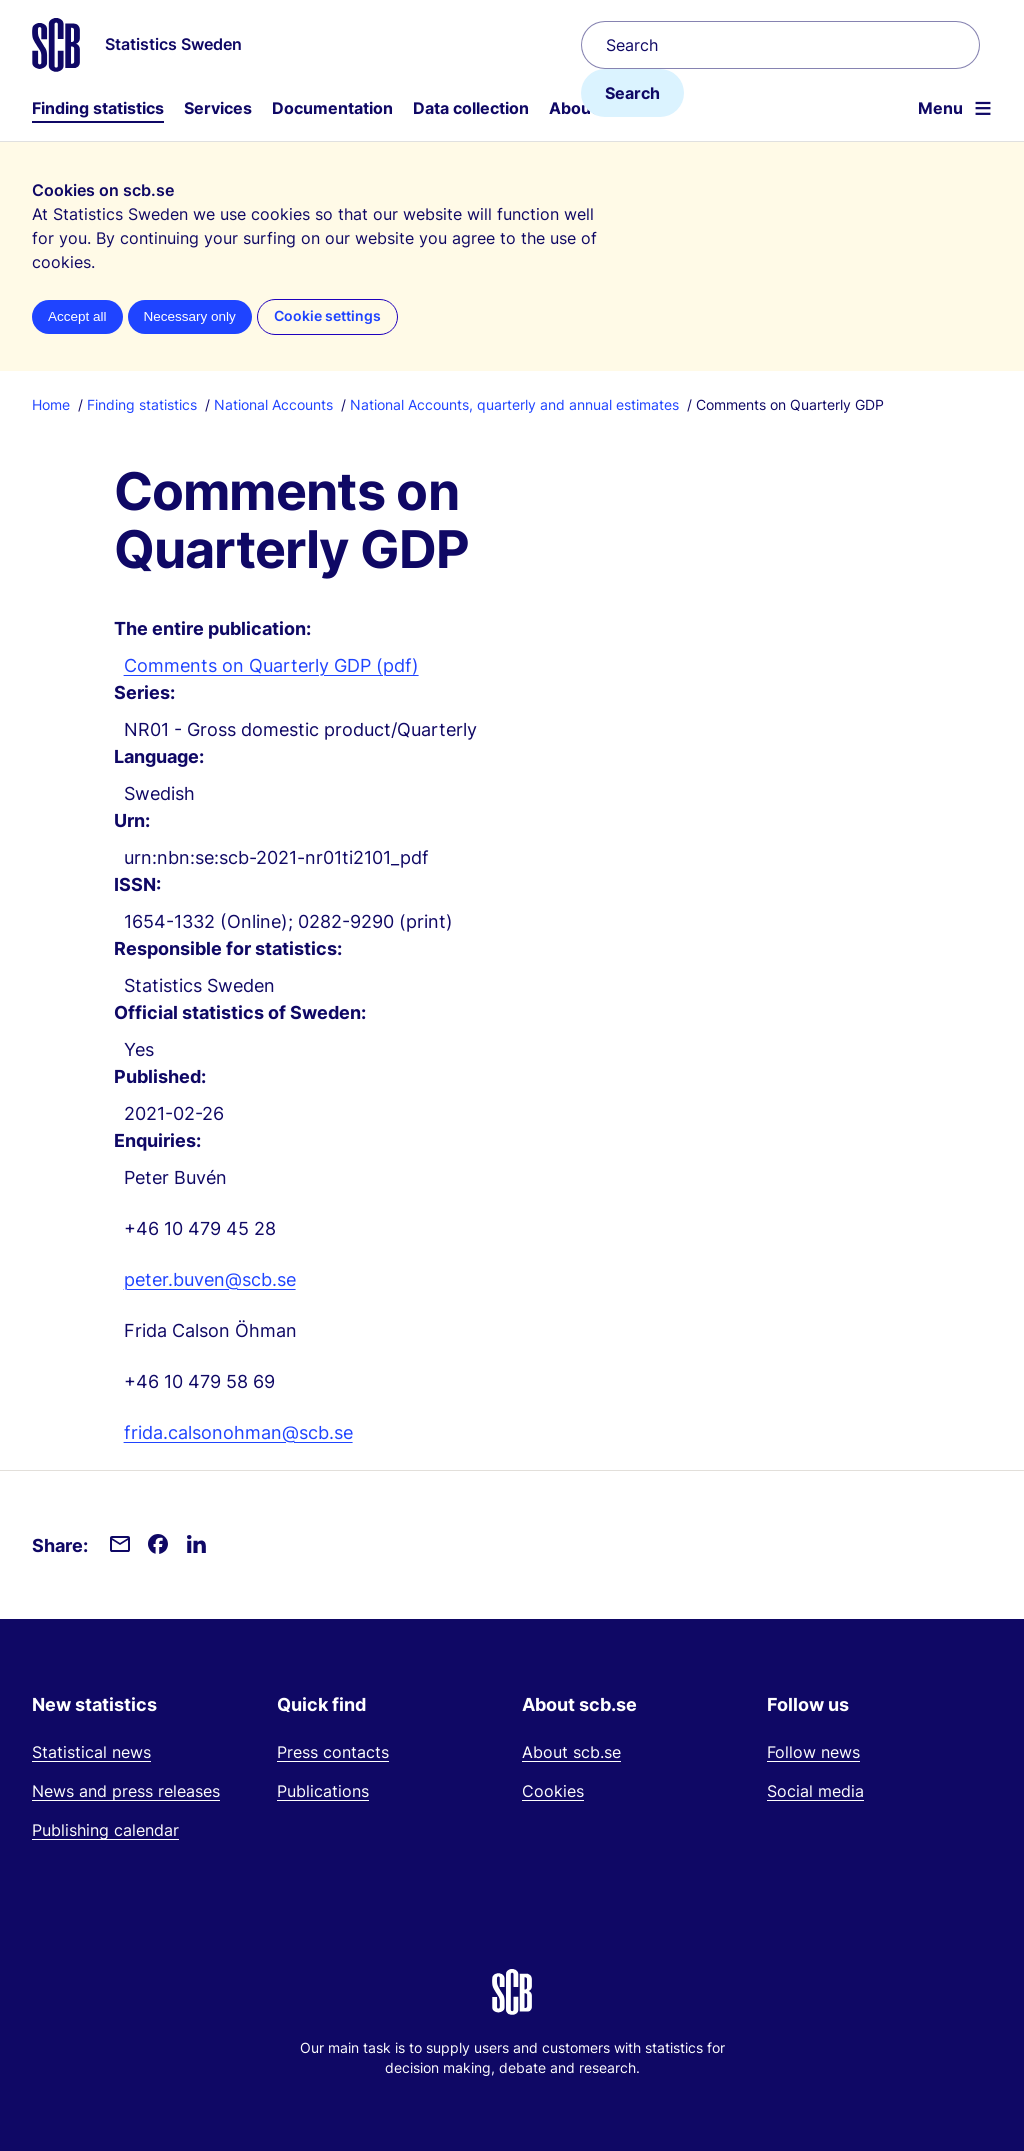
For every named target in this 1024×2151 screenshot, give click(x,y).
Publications (323, 1791)
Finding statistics (98, 108)
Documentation (332, 108)
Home (51, 404)
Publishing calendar (105, 1830)
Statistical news (91, 1752)
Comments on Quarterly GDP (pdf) (271, 665)
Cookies (553, 1791)
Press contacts (333, 1752)
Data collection (471, 108)
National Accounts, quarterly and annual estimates (514, 404)
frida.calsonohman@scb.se (238, 1432)
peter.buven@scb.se (210, 1279)
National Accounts (273, 404)
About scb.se (571, 1752)
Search (632, 93)
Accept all (77, 316)
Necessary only (190, 316)
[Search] (780, 45)
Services (218, 108)
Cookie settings (327, 316)
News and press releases (126, 1791)
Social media (815, 1791)
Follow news (813, 1752)
